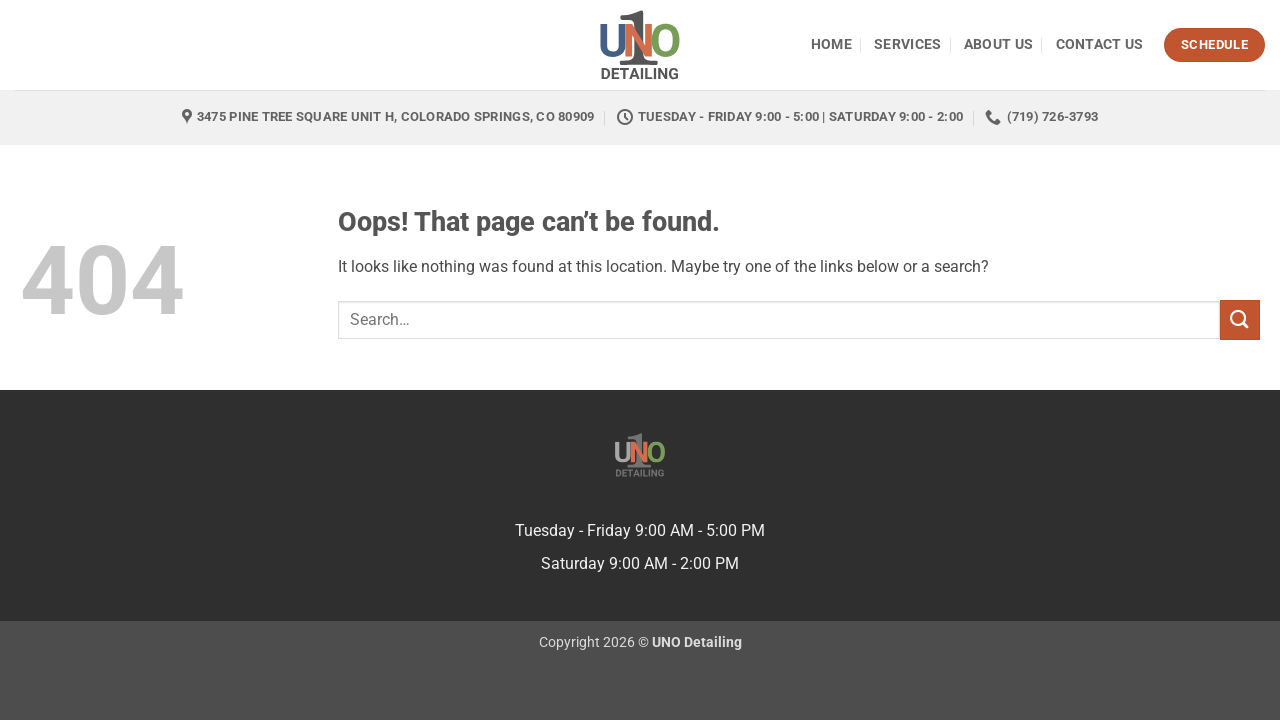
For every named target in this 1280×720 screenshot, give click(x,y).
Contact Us (1100, 44)
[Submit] (1240, 319)
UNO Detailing (697, 642)
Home (831, 44)
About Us (998, 44)
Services (907, 44)
